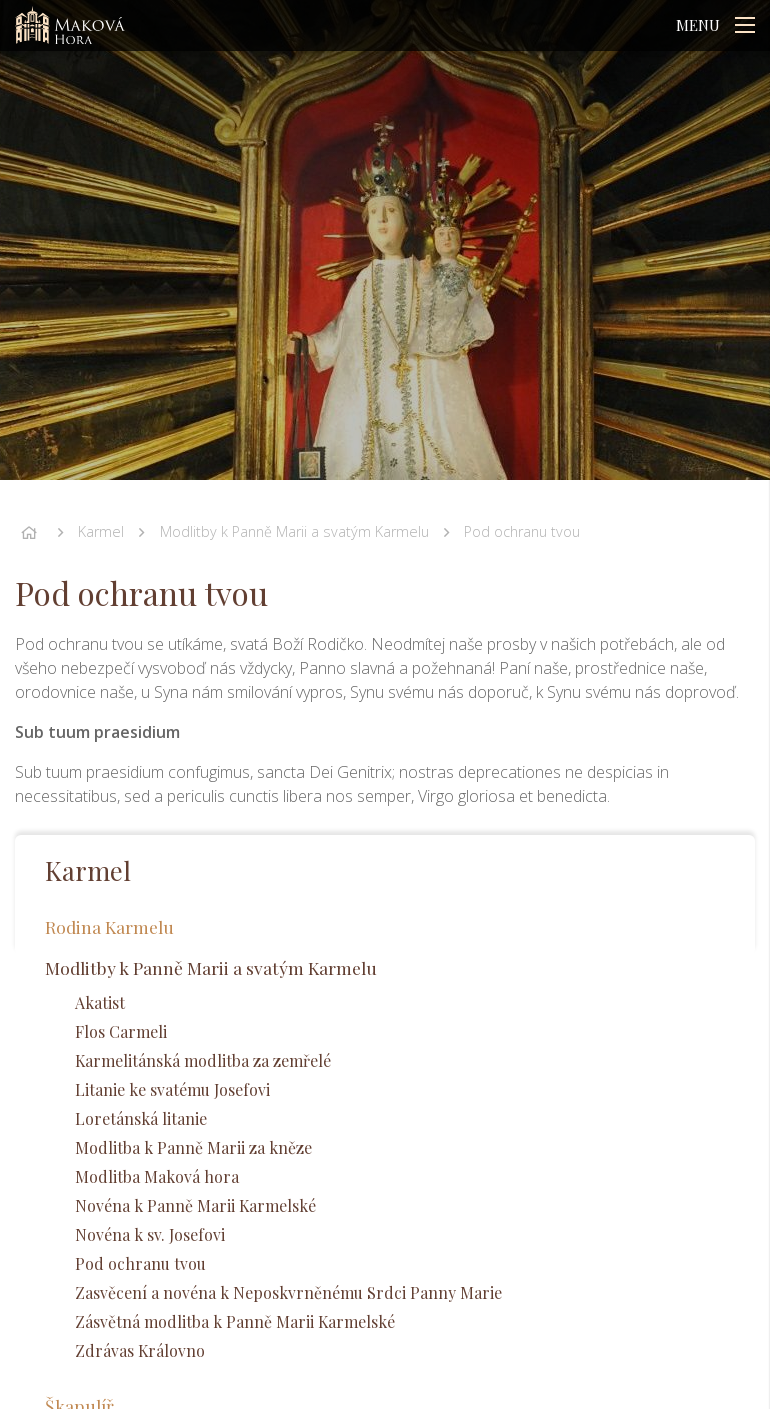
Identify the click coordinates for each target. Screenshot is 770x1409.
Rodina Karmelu (109, 926)
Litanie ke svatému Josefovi (172, 1089)
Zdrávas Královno (140, 1350)
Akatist (100, 1002)
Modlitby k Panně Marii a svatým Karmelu (294, 531)
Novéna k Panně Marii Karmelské (195, 1205)
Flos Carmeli (121, 1031)
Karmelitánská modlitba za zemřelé (203, 1060)
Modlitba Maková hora (157, 1176)
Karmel (101, 531)
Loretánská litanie (141, 1118)
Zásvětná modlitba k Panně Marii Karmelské (235, 1321)
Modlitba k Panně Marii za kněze (193, 1147)
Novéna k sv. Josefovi (150, 1234)
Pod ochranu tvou (522, 531)
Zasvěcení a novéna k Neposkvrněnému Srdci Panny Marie (288, 1292)
